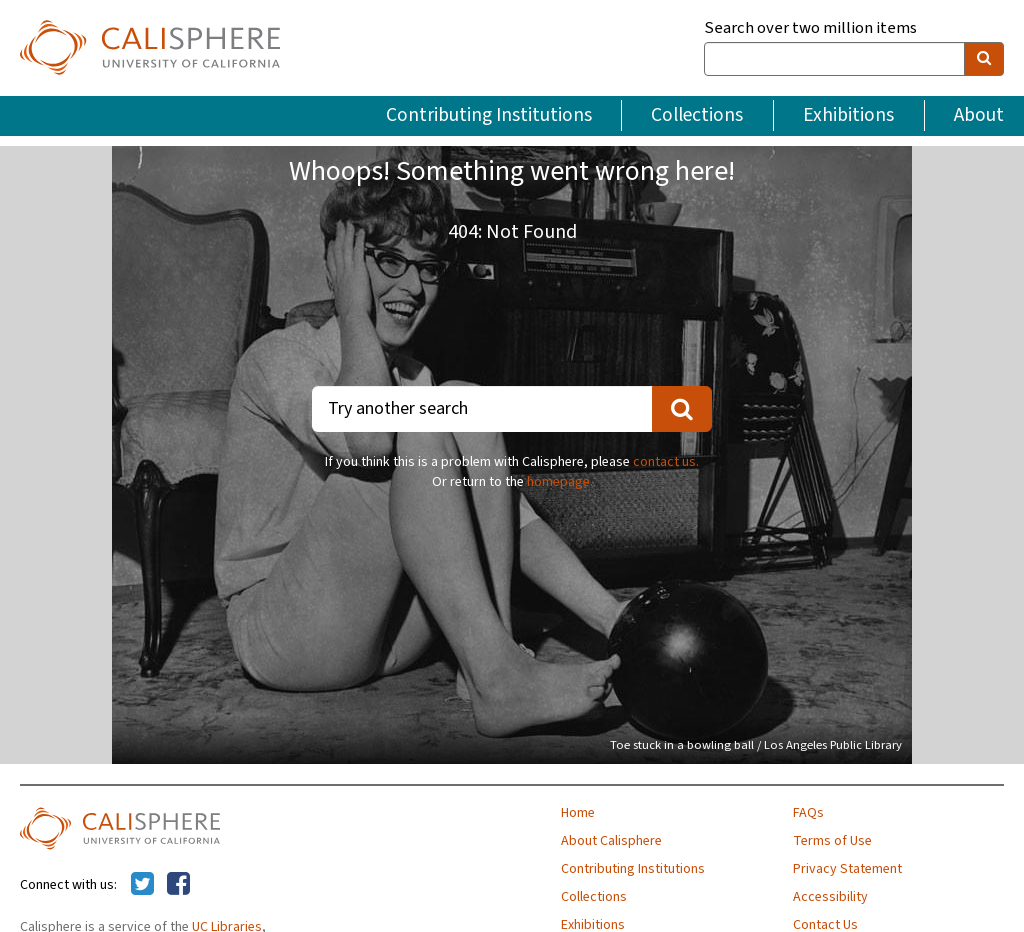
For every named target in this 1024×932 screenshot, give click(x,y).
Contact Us (825, 925)
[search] (984, 59)
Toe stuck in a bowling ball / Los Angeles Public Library (756, 745)
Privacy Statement (847, 869)
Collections (697, 115)
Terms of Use (832, 841)
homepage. (560, 482)
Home (578, 813)
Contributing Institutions (489, 115)
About (979, 115)
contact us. (666, 462)
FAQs (808, 813)
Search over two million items (810, 28)
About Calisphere (611, 841)
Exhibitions (848, 115)
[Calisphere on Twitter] (142, 885)
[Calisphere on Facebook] (178, 885)
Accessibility (830, 897)
